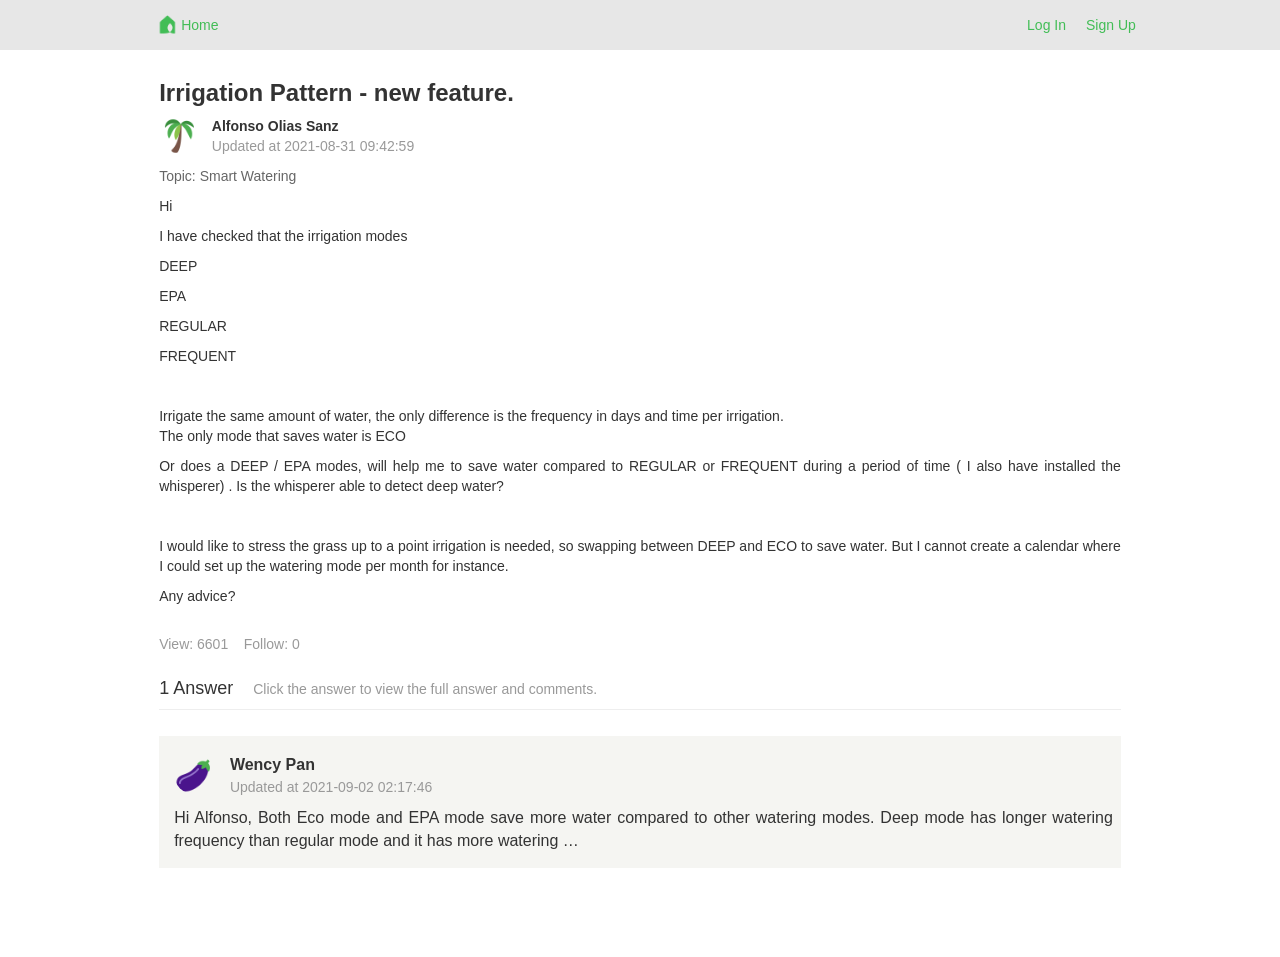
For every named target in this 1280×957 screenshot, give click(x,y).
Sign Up (1111, 25)
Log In (1046, 25)
